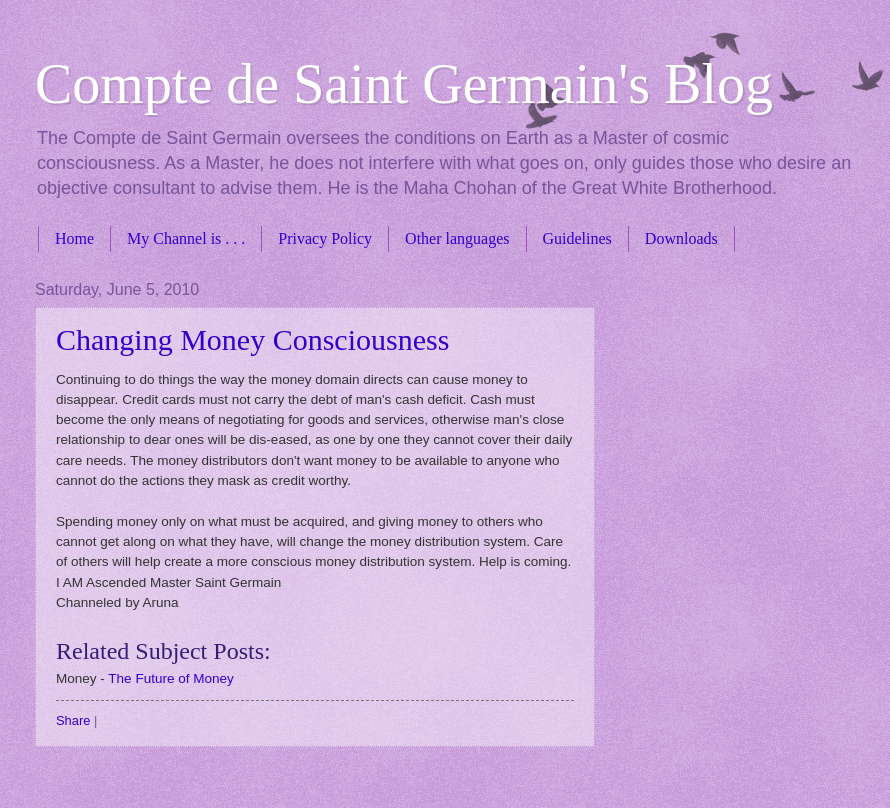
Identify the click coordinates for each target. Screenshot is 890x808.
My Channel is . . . (186, 238)
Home (74, 238)
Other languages (457, 238)
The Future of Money (170, 678)
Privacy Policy (325, 238)
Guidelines (577, 238)
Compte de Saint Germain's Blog (404, 84)
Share (73, 720)
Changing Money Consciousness (252, 339)
